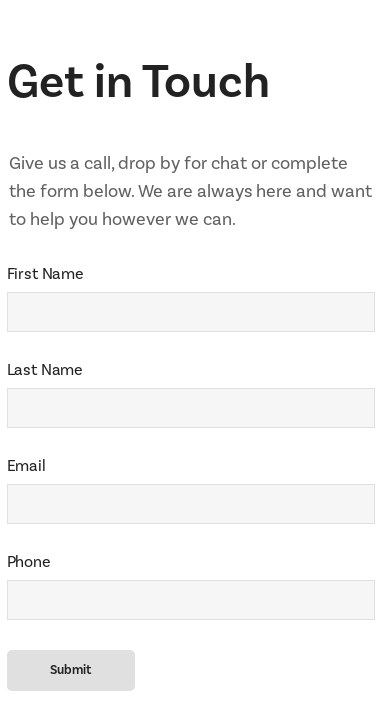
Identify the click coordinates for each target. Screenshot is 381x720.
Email (26, 465)
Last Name (45, 369)
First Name (45, 273)
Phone (29, 561)
